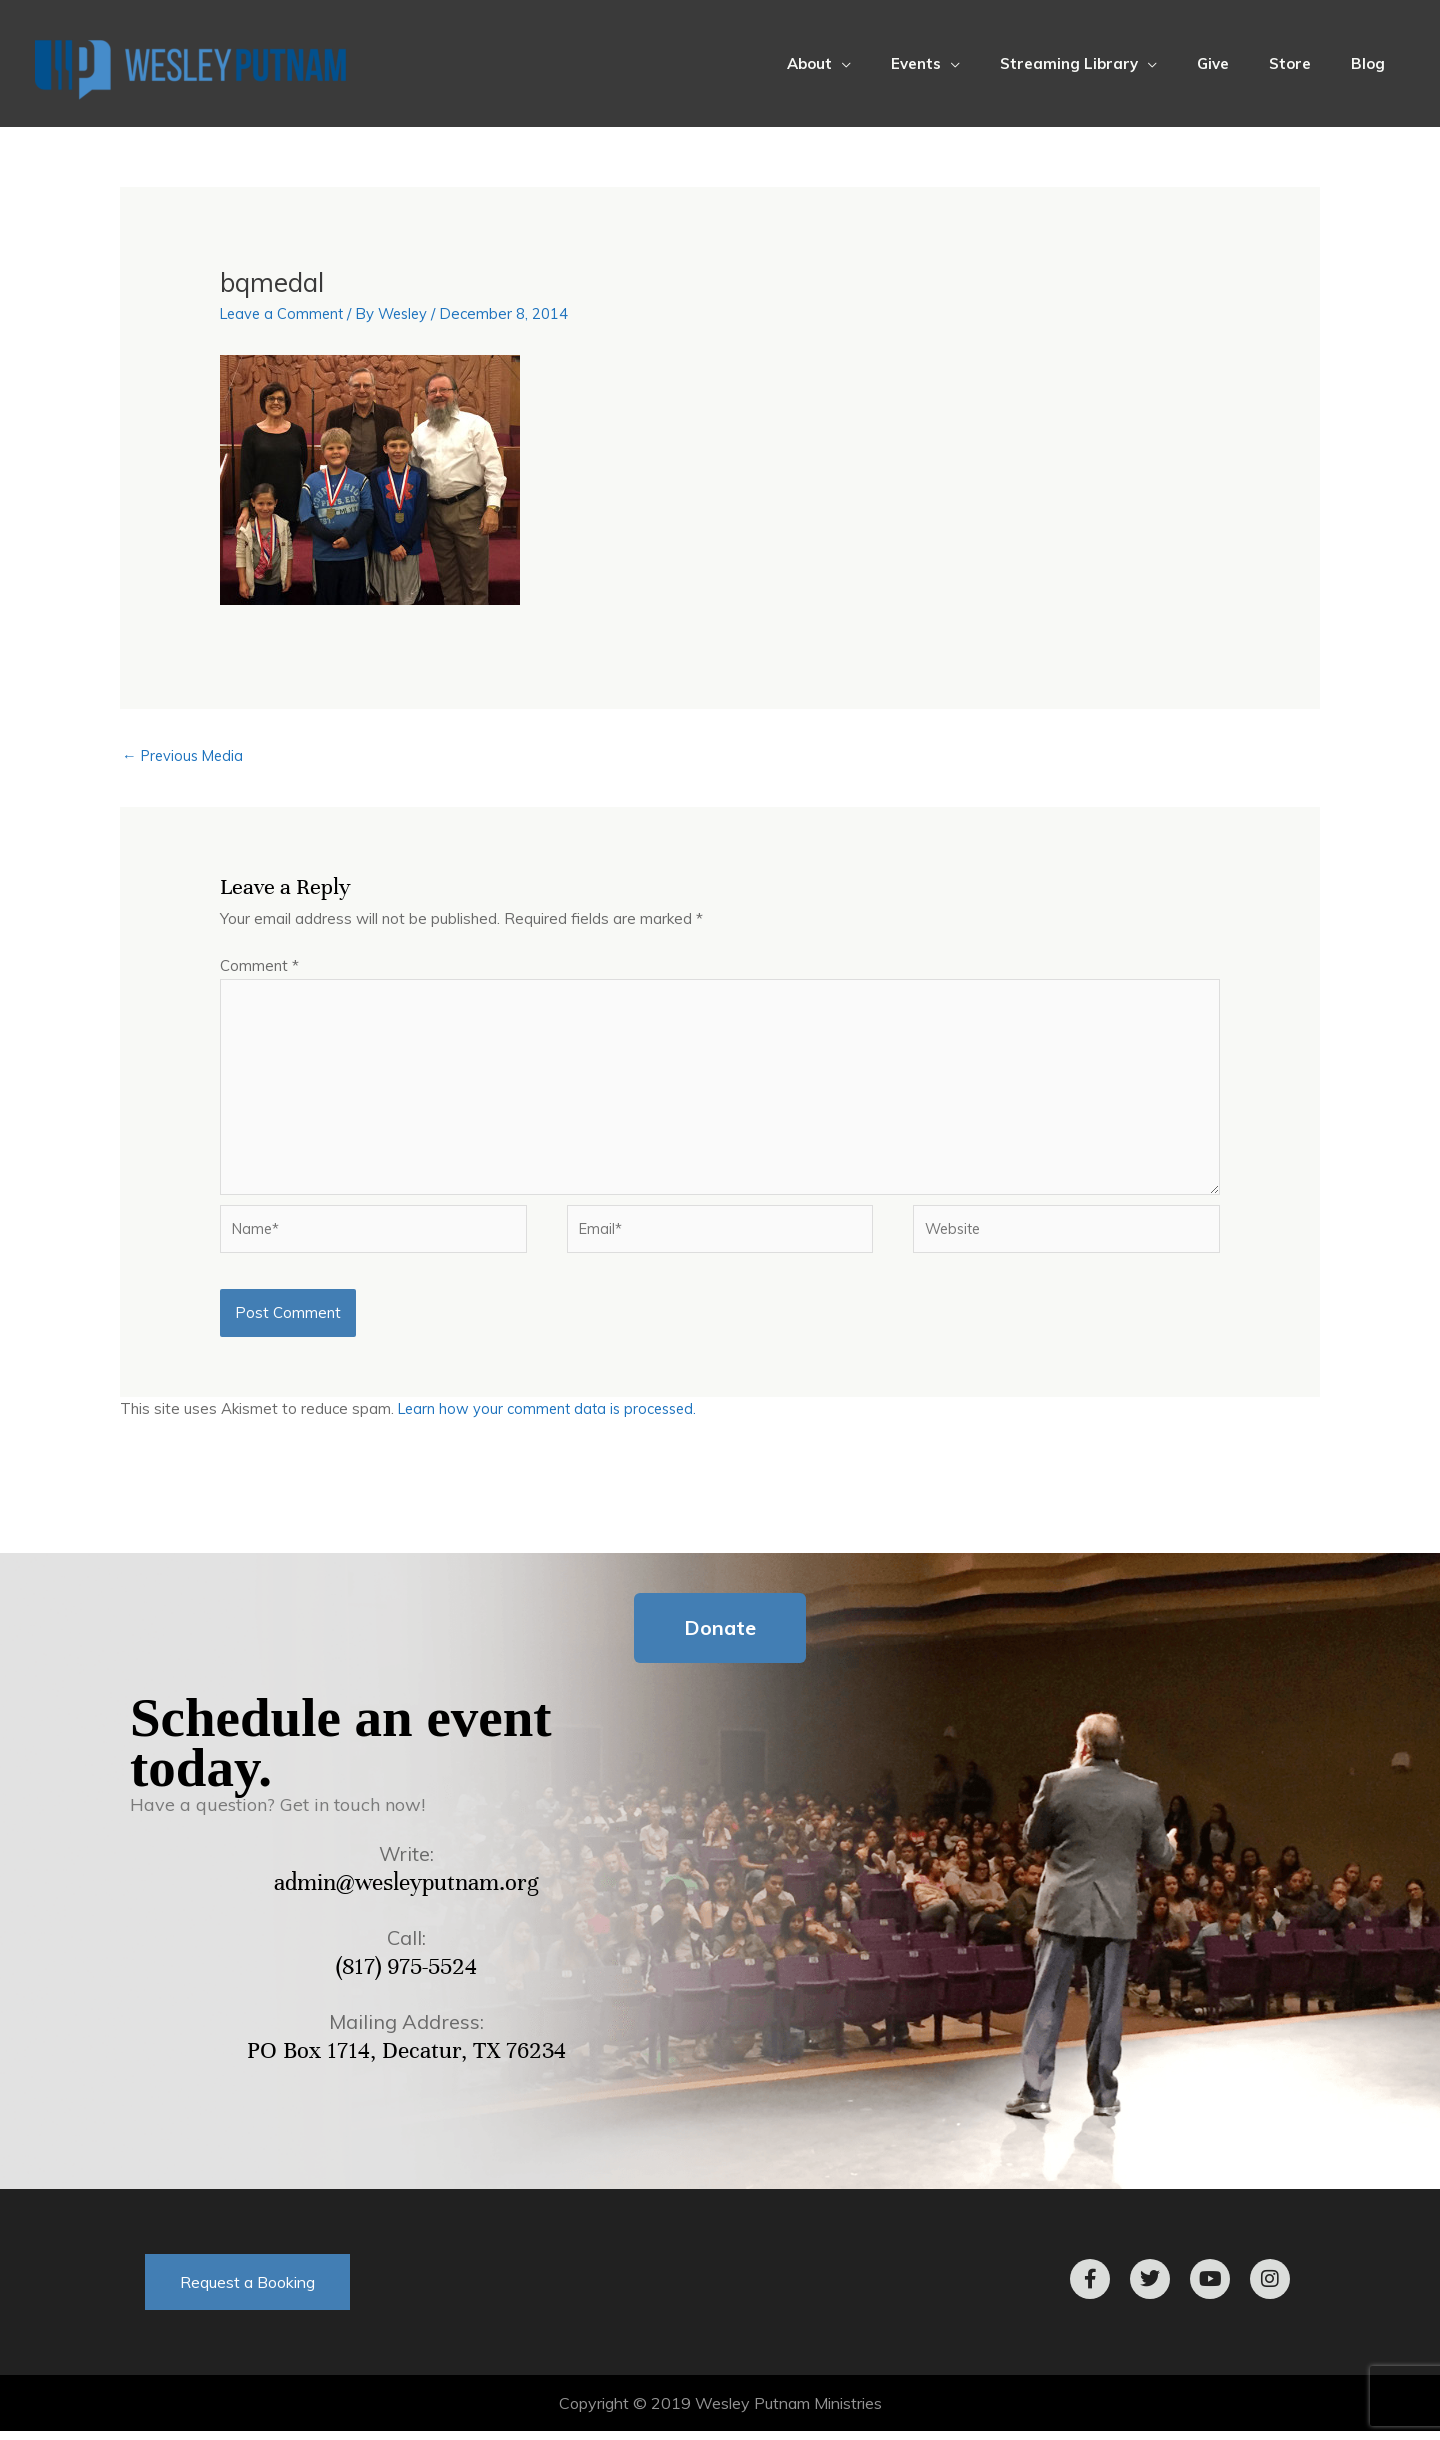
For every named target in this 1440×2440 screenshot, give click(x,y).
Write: (407, 1862)
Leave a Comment (284, 313)
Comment (259, 966)
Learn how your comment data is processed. (552, 1417)
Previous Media (185, 756)
